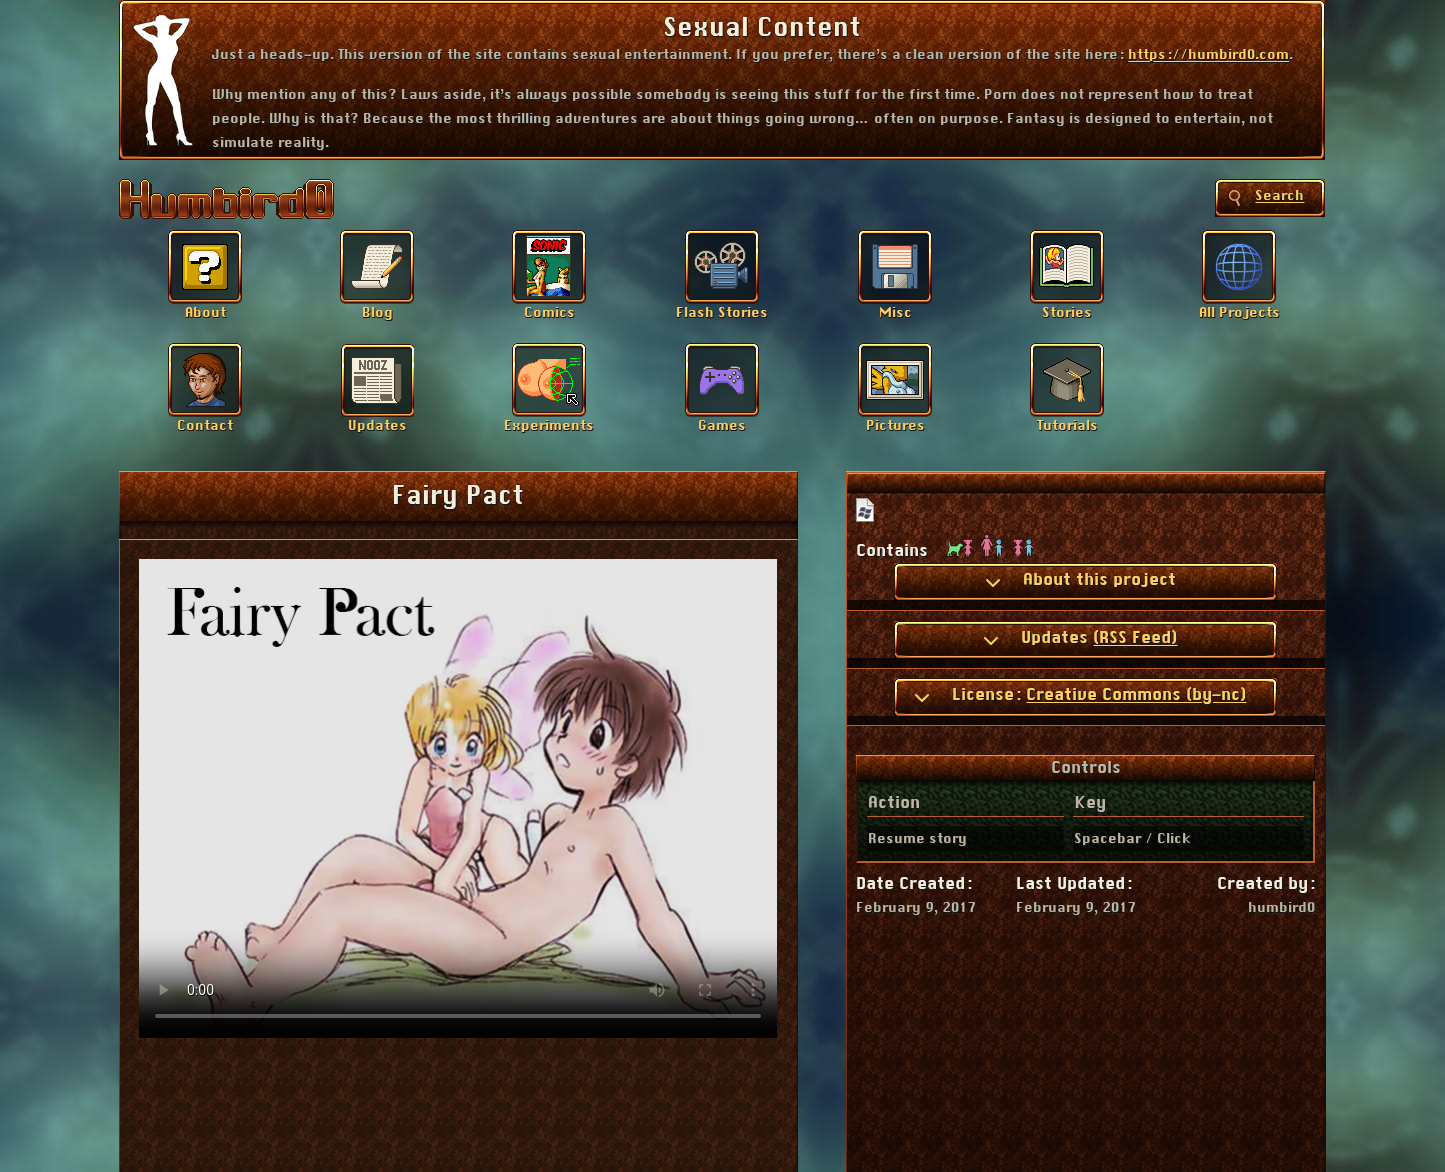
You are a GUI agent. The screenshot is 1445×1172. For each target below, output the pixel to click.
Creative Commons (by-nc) (1136, 695)
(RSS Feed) (1135, 638)
